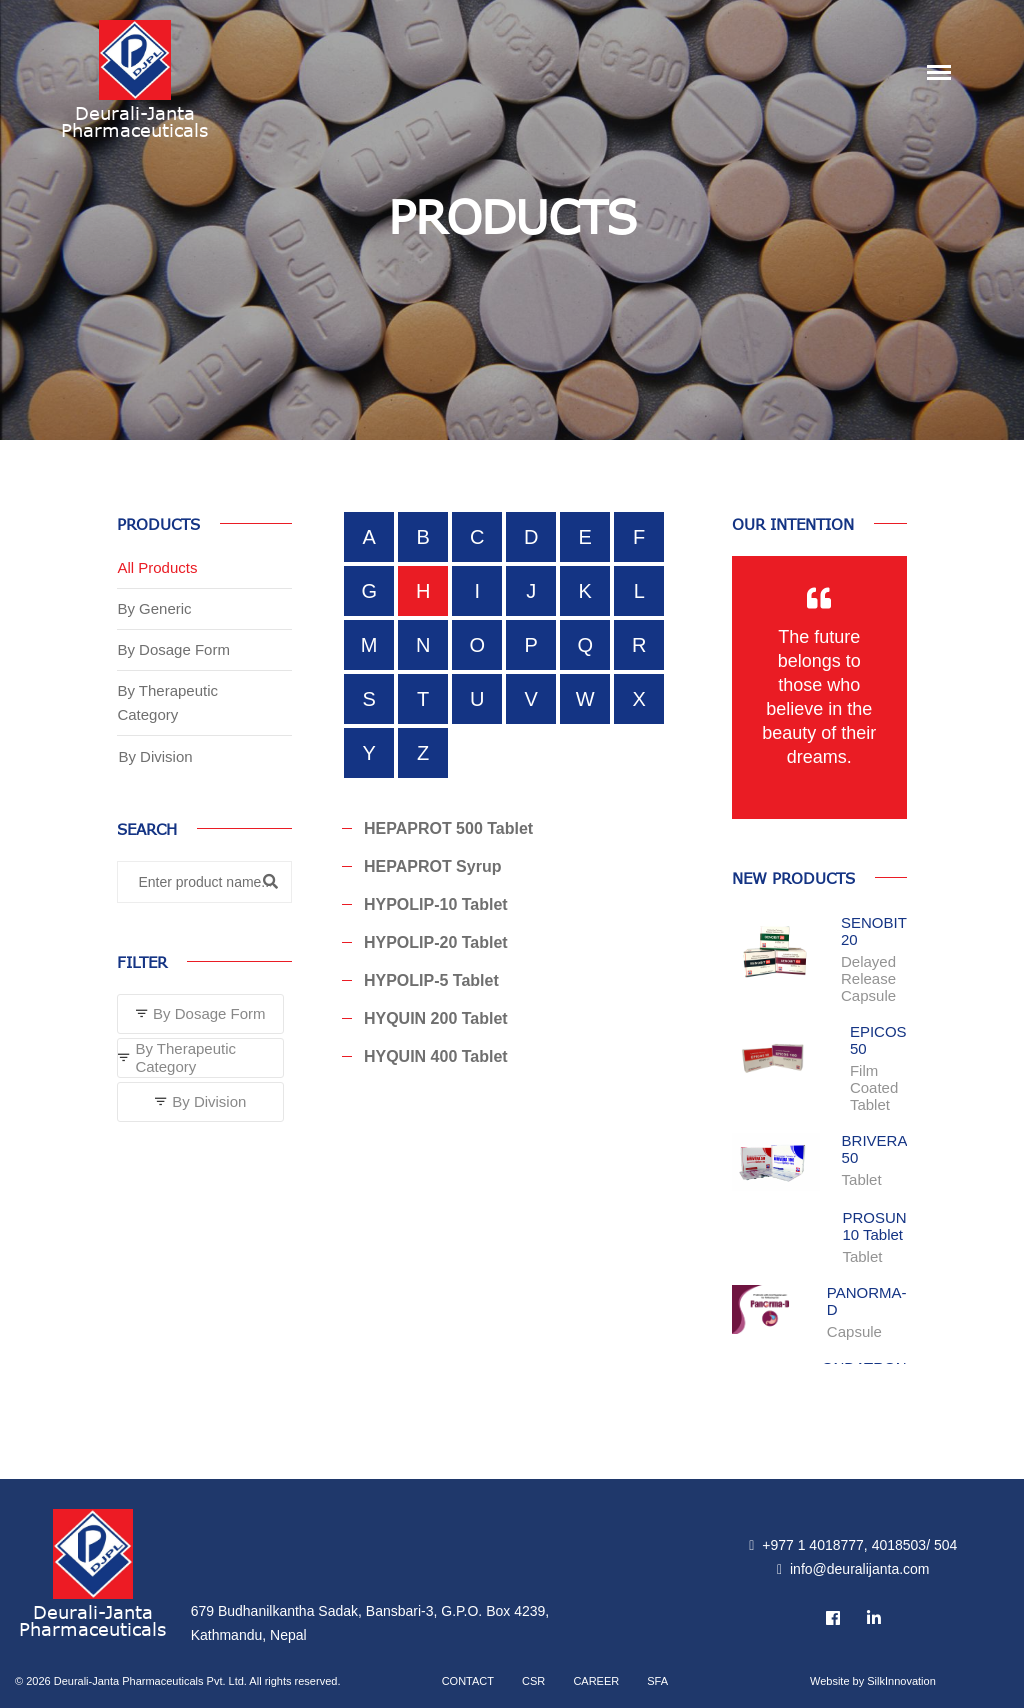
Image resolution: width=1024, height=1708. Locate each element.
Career (596, 1681)
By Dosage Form (173, 649)
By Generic (154, 608)
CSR (533, 1681)
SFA (657, 1681)
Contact (468, 1681)
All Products (157, 567)
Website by (873, 1681)
